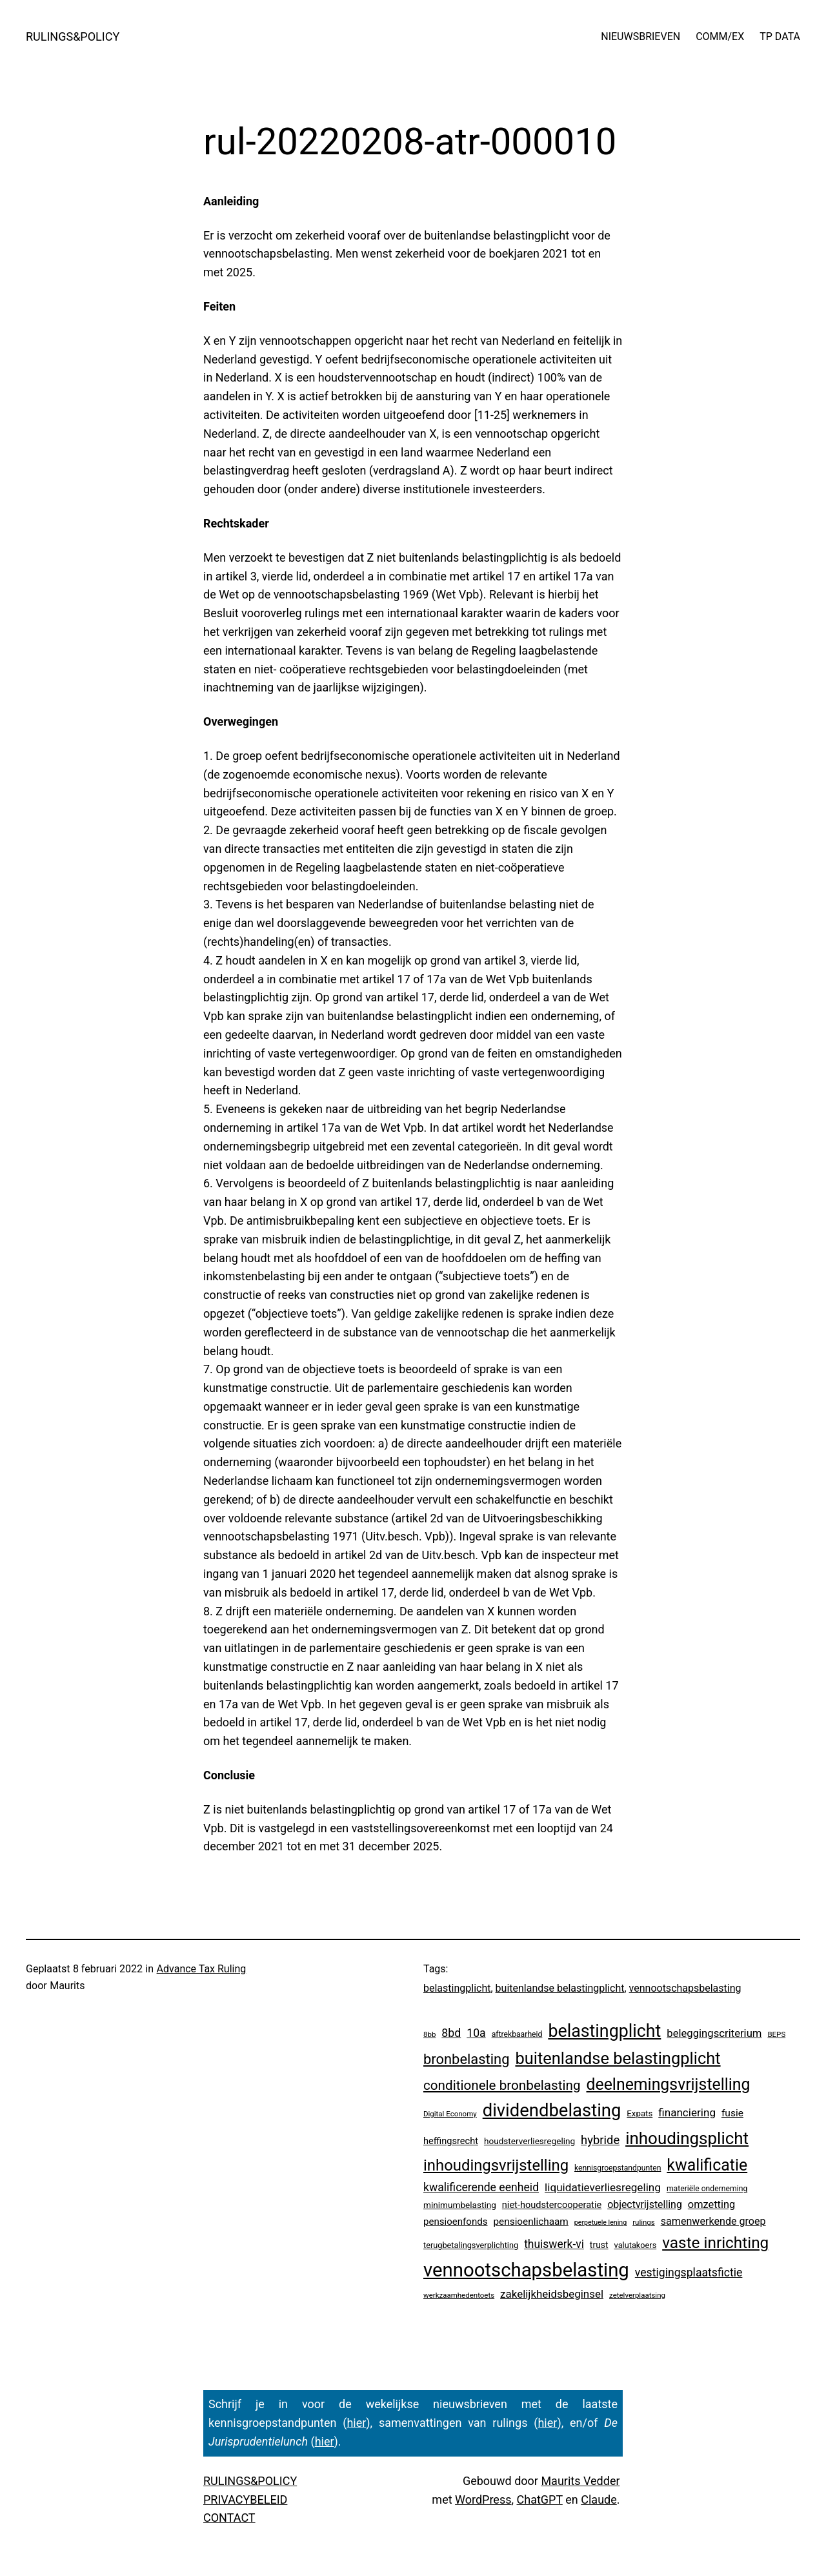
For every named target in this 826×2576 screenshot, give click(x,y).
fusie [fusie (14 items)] (732, 2113)
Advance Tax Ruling (202, 1969)
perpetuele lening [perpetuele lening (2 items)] (600, 2222)
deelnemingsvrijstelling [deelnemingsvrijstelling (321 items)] (668, 2084)
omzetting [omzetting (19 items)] (711, 2204)
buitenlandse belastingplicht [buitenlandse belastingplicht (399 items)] (617, 2058)
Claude (599, 2499)
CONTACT (229, 2517)
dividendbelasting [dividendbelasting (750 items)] (552, 2110)
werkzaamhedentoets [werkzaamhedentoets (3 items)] (458, 2295)
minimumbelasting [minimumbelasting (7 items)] (459, 2205)
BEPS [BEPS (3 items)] (776, 2034)
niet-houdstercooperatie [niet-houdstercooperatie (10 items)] (551, 2205)
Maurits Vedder (580, 2481)
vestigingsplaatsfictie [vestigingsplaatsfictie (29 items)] (689, 2272)
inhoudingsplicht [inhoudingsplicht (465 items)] (687, 2138)
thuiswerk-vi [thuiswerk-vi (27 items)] (554, 2244)
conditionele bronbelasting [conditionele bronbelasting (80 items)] (502, 2085)
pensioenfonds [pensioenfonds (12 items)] (455, 2221)
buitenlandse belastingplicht (560, 1988)
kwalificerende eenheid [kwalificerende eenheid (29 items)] (481, 2187)
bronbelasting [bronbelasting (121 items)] (466, 2059)
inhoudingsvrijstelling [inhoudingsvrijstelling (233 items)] (496, 2165)
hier (356, 2422)
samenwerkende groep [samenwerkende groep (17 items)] (713, 2221)
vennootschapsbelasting (685, 1988)
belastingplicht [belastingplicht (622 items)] (604, 2031)
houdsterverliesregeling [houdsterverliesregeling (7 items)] (529, 2141)
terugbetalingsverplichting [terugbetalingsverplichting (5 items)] (470, 2245)
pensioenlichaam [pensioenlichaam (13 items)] (530, 2221)
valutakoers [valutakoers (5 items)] (635, 2245)
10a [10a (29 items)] (476, 2033)
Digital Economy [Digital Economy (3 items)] (450, 2113)
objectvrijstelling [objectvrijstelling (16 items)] (644, 2204)
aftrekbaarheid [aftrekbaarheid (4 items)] (517, 2034)
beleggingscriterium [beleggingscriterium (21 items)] (714, 2033)
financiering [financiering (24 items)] (687, 2112)
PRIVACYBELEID (245, 2499)
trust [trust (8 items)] (599, 2245)
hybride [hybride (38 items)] (600, 2140)
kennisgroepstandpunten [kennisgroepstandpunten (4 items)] (617, 2167)
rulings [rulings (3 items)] (643, 2222)
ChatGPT (540, 2499)
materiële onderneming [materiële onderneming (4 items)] (707, 2188)
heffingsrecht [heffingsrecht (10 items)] (450, 2141)
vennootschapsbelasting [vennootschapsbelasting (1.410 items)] (526, 2270)
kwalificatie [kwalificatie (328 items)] (707, 2165)
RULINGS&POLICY (72, 36)
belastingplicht (456, 1988)
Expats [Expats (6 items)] (639, 2113)
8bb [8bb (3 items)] (429, 2034)
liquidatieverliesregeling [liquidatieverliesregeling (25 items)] (603, 2187)
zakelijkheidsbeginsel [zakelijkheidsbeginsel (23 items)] (551, 2293)
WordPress (483, 2499)
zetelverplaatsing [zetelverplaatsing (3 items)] (637, 2295)
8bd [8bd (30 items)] (451, 2033)
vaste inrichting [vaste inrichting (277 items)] (715, 2242)
